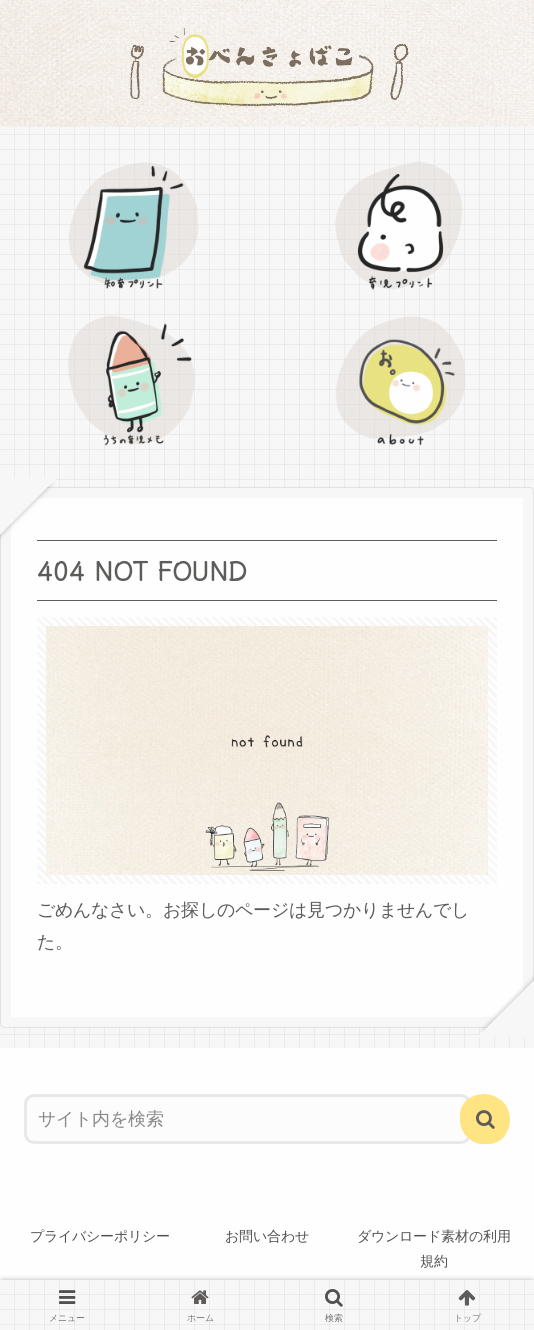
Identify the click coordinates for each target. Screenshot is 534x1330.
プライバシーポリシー (100, 1236)
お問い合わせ (267, 1236)
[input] (247, 1119)
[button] (485, 1119)
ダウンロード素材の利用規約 (434, 1248)
